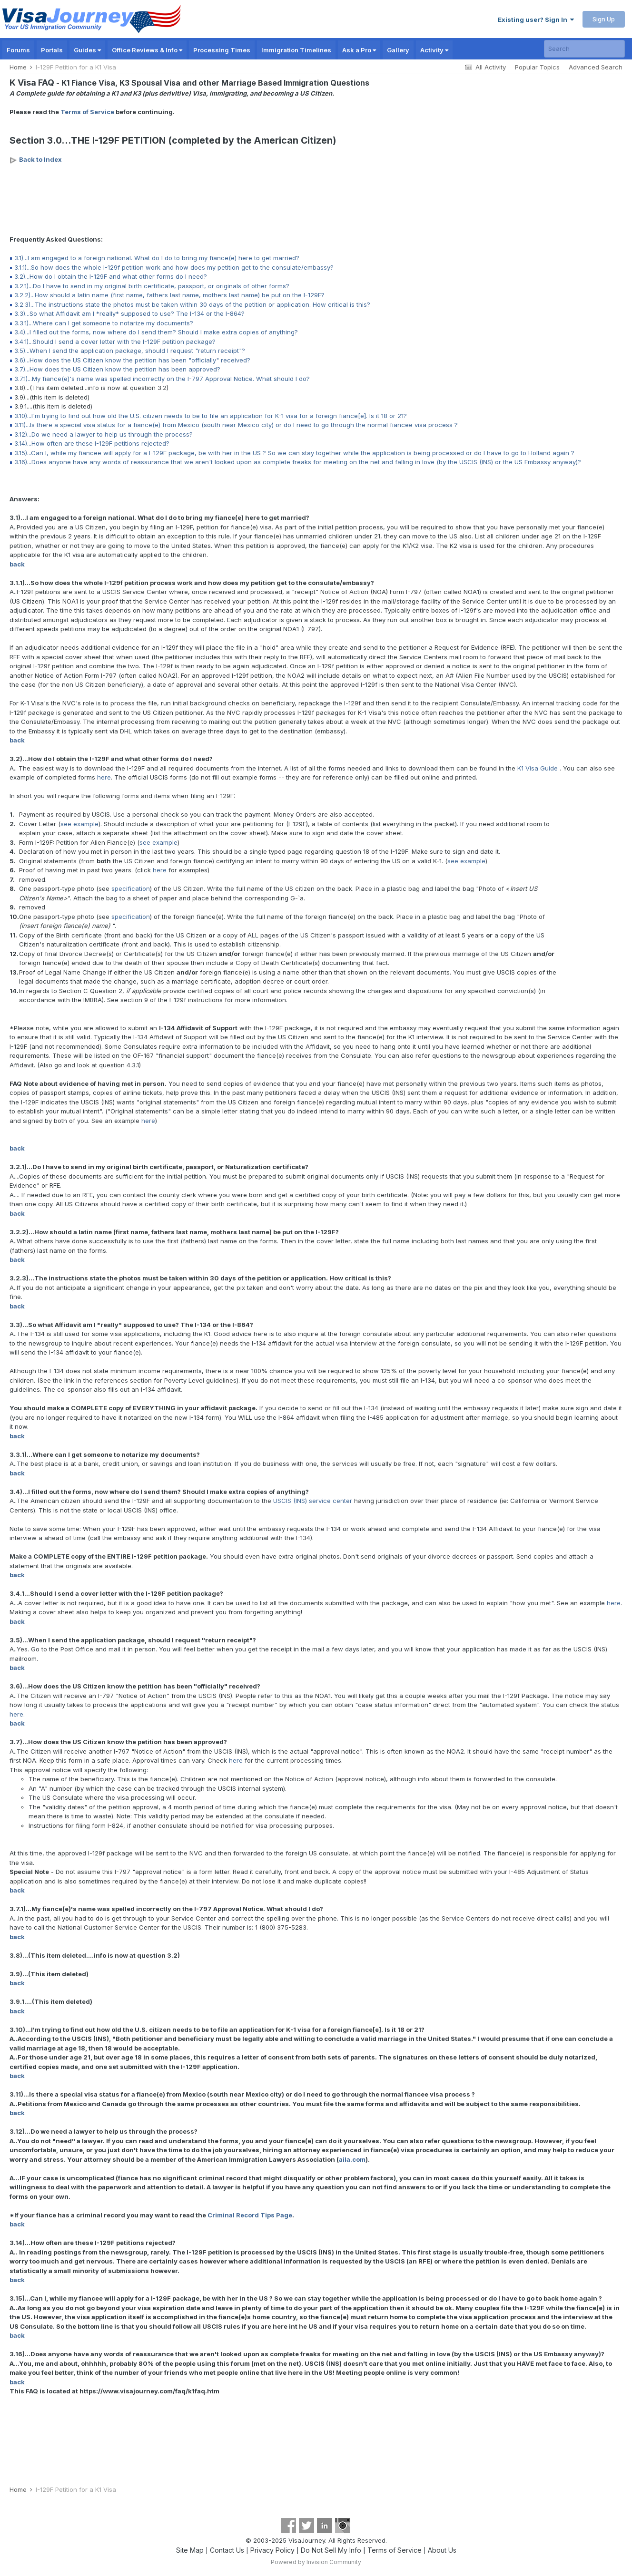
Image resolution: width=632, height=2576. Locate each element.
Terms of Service (87, 112)
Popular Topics (537, 67)
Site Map (190, 2550)
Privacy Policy (272, 2550)
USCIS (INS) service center (312, 1500)
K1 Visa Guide (538, 768)
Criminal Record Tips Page (249, 2215)
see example (79, 824)
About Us (442, 2550)
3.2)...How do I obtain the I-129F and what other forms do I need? (110, 276)
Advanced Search (595, 67)
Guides (87, 50)
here (104, 777)
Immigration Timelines (296, 50)
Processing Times (221, 50)
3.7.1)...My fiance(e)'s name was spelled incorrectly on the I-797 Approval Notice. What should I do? (162, 378)
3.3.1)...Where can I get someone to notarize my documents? (103, 323)
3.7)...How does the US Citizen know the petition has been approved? (117, 369)
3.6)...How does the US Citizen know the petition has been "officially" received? (132, 360)
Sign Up (603, 19)
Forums (18, 50)
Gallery (398, 50)
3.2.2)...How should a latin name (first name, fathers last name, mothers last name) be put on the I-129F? (169, 295)
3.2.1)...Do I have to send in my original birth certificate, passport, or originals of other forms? (151, 286)
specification (130, 888)
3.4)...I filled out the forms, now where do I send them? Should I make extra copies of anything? (156, 332)
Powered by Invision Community (316, 2562)
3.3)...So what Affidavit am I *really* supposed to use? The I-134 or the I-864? (129, 313)
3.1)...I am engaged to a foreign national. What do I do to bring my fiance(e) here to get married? (156, 258)
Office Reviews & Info (147, 50)
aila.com (352, 2159)
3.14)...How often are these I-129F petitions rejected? (91, 443)
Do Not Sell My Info (331, 2550)
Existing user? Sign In (536, 19)
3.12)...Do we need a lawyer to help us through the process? (103, 434)
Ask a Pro (359, 50)
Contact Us (227, 2550)
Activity (434, 50)
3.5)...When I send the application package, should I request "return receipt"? (129, 350)
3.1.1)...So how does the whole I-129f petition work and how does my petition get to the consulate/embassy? (174, 267)
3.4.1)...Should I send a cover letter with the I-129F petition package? (115, 341)
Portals (52, 50)
